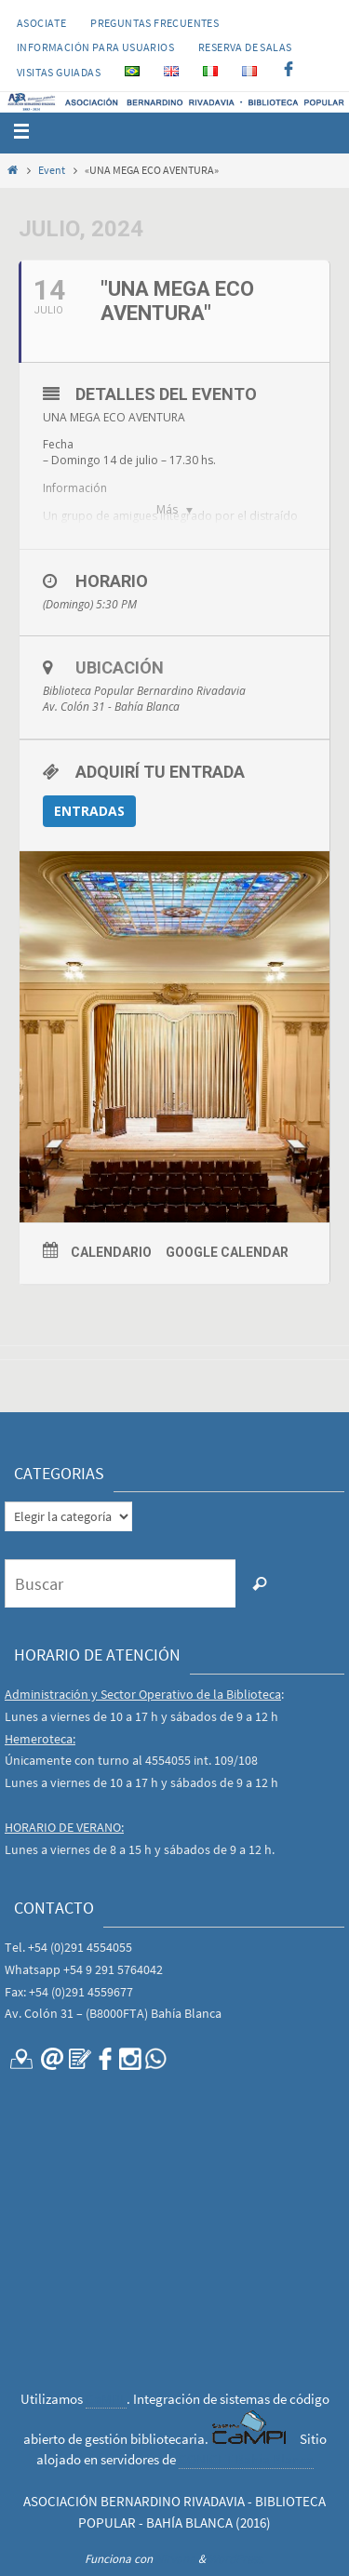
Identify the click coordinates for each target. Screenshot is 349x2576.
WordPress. (236, 2559)
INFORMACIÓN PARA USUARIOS (95, 47)
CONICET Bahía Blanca (246, 2459)
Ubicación (119, 667)
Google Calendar (227, 1252)
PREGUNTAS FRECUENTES (154, 23)
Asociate (41, 23)
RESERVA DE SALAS (244, 47)
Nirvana (175, 2559)
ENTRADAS (89, 811)
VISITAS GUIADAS (59, 72)
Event (51, 170)
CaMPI (106, 2399)
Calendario (111, 1252)
